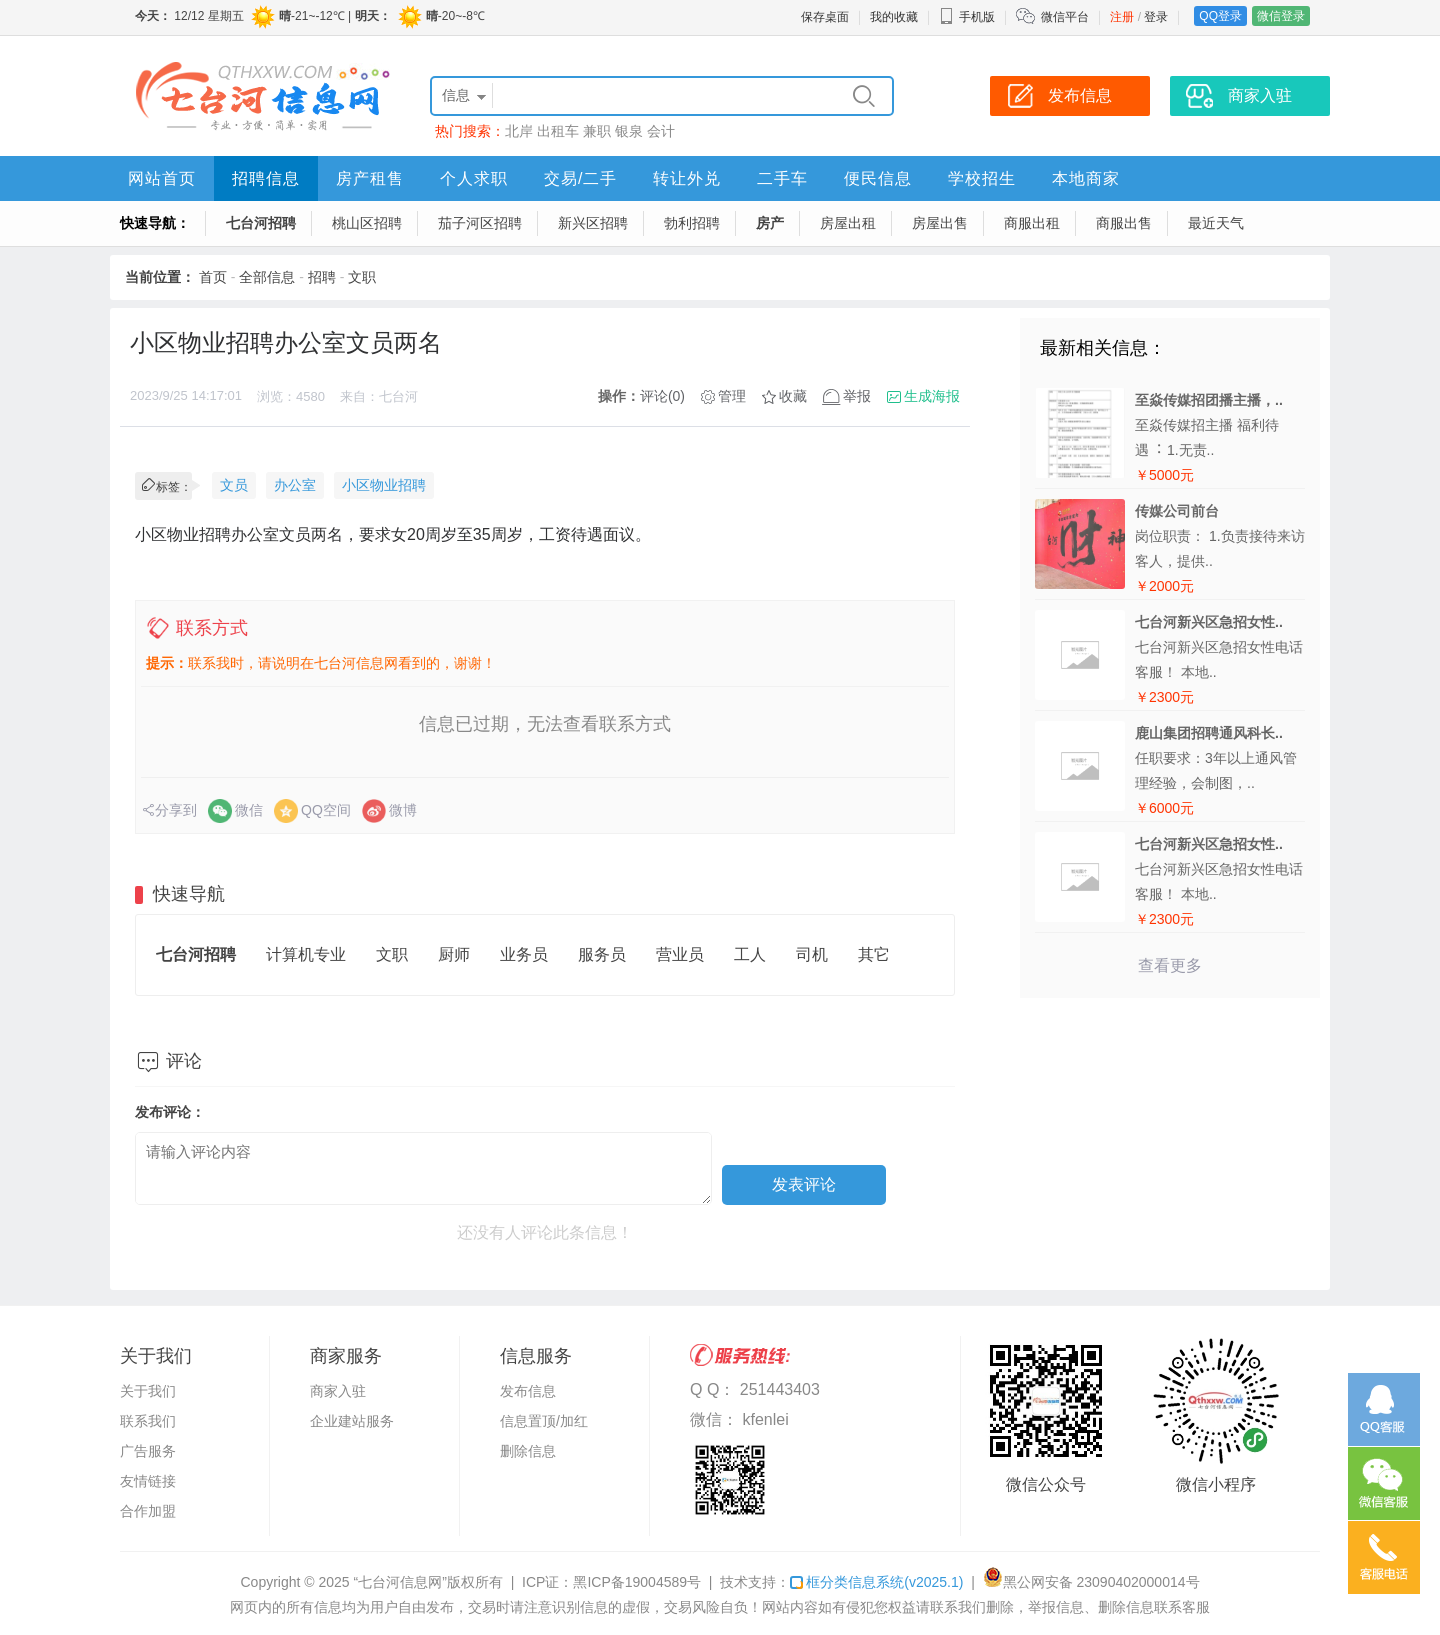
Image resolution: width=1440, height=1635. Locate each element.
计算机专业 (306, 954)
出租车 (558, 131)
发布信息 (528, 1391)
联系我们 (148, 1421)
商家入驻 (338, 1391)
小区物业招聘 (384, 485)
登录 (1156, 17)
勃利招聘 (692, 223)
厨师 (454, 954)
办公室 (295, 485)
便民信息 (878, 178)
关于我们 (148, 1391)
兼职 (597, 131)
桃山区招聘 (367, 223)
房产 (770, 223)
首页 (213, 277)
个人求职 (474, 178)
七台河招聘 (261, 223)
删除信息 (528, 1451)
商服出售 (1124, 223)
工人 (750, 954)
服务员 (602, 954)
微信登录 (1281, 16)
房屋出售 (940, 223)
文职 (362, 277)
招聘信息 (266, 178)
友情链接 (148, 1481)
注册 (1122, 17)
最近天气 (1216, 223)
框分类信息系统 (876, 1582)
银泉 (629, 131)
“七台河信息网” (400, 1582)
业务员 (524, 954)
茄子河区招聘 (480, 223)
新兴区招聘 (593, 223)
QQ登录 (1220, 16)
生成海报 (932, 396)
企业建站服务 (352, 1421)
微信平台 (1065, 17)
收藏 (793, 396)
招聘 (322, 277)
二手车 (782, 178)
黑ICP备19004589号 (637, 1582)
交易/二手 (580, 178)
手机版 (967, 17)
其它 (874, 954)
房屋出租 (848, 223)
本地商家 (1086, 178)
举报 (857, 396)
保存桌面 (825, 17)
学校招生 (982, 178)
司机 (812, 954)
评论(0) (662, 396)
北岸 (519, 131)
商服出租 (1032, 223)
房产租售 (370, 178)
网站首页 (162, 178)
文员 (234, 485)
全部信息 (267, 277)
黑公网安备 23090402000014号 (1091, 1582)
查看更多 (1170, 965)
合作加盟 (148, 1511)
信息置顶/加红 (544, 1421)
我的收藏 (894, 17)
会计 (661, 131)
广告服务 (148, 1451)
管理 (732, 396)
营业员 (680, 954)
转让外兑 (687, 178)
